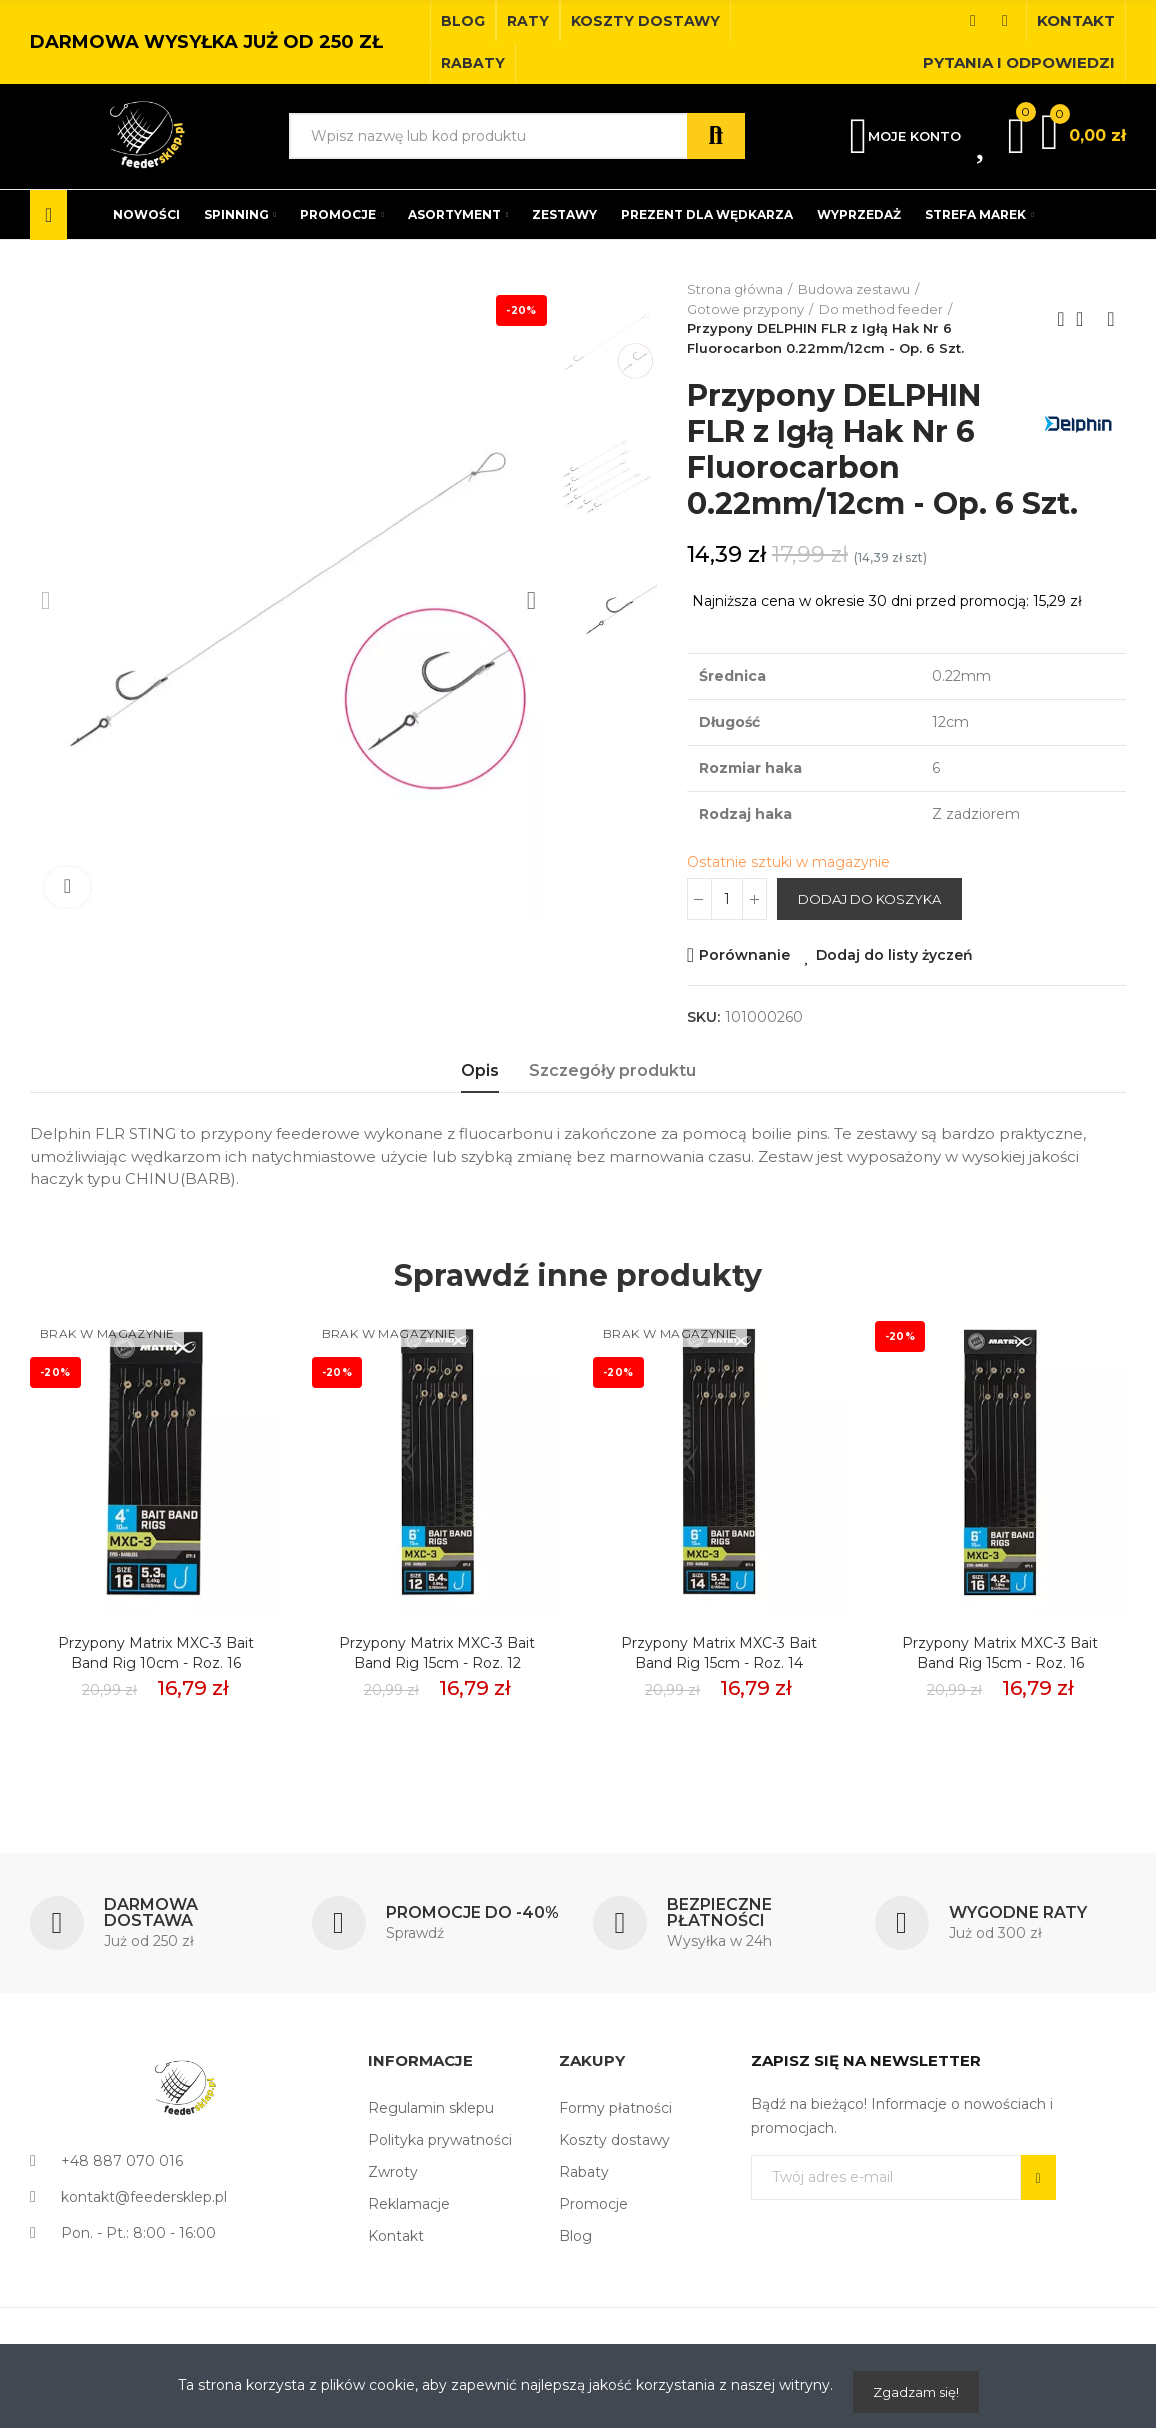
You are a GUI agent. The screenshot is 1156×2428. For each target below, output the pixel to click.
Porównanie (744, 991)
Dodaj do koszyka (869, 935)
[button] (463, 21)
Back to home (1086, 319)
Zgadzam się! (916, 2392)
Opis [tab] (480, 1106)
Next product (1111, 319)
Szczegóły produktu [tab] (612, 1106)
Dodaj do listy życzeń (894, 991)
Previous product (1061, 319)
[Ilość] (727, 935)
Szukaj (716, 136)
